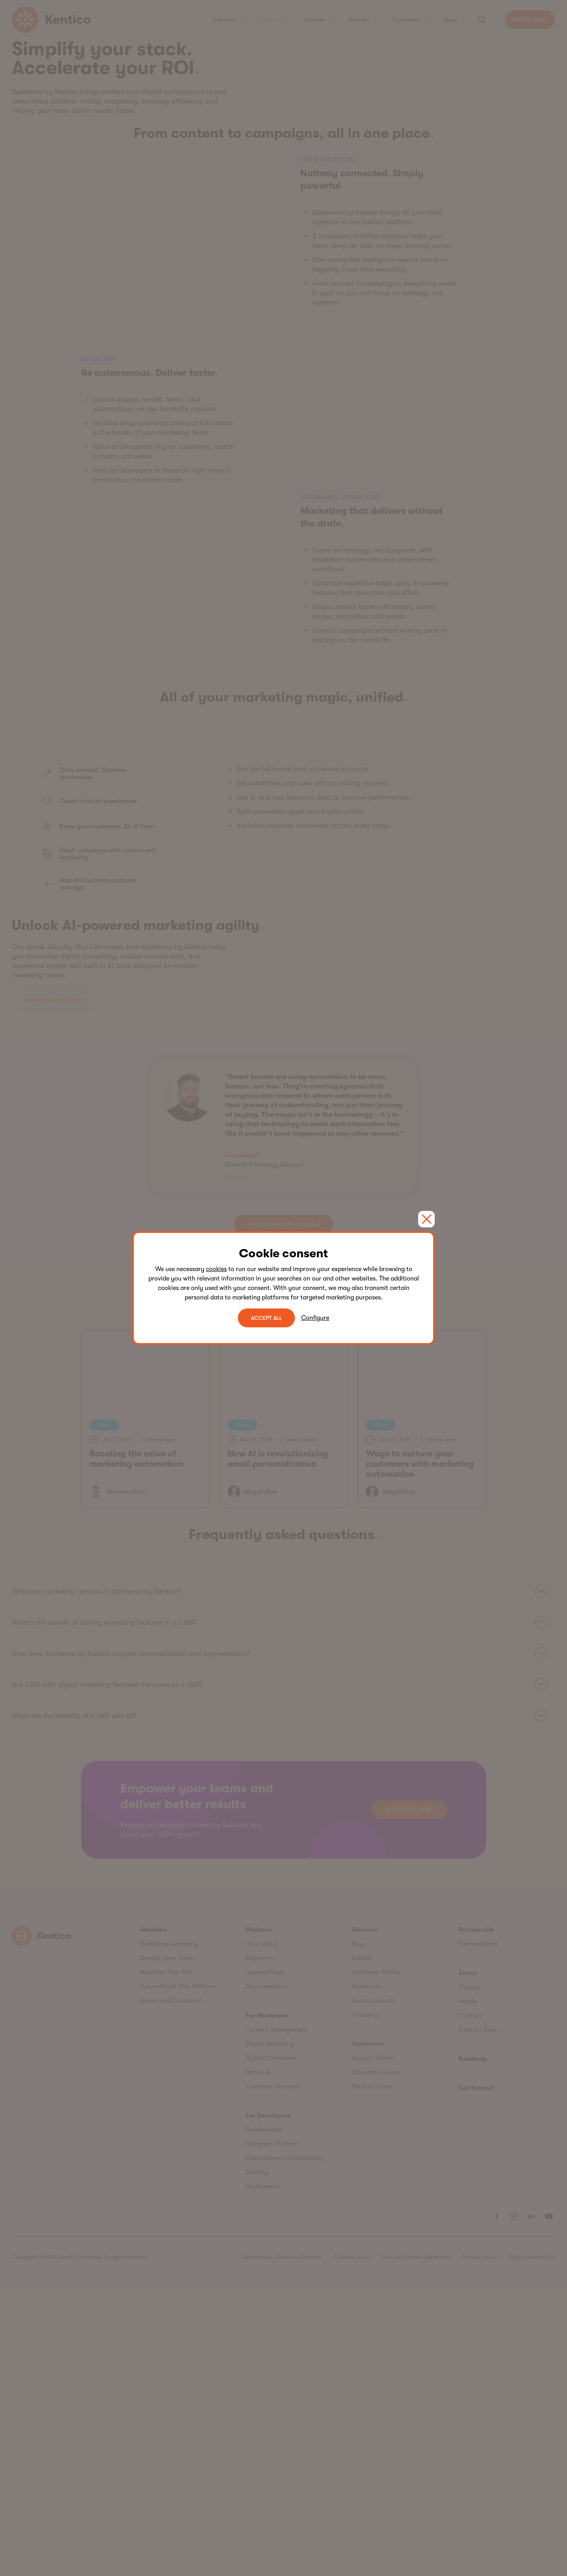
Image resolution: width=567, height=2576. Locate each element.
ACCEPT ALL (266, 1318)
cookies (216, 1269)
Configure (315, 1317)
